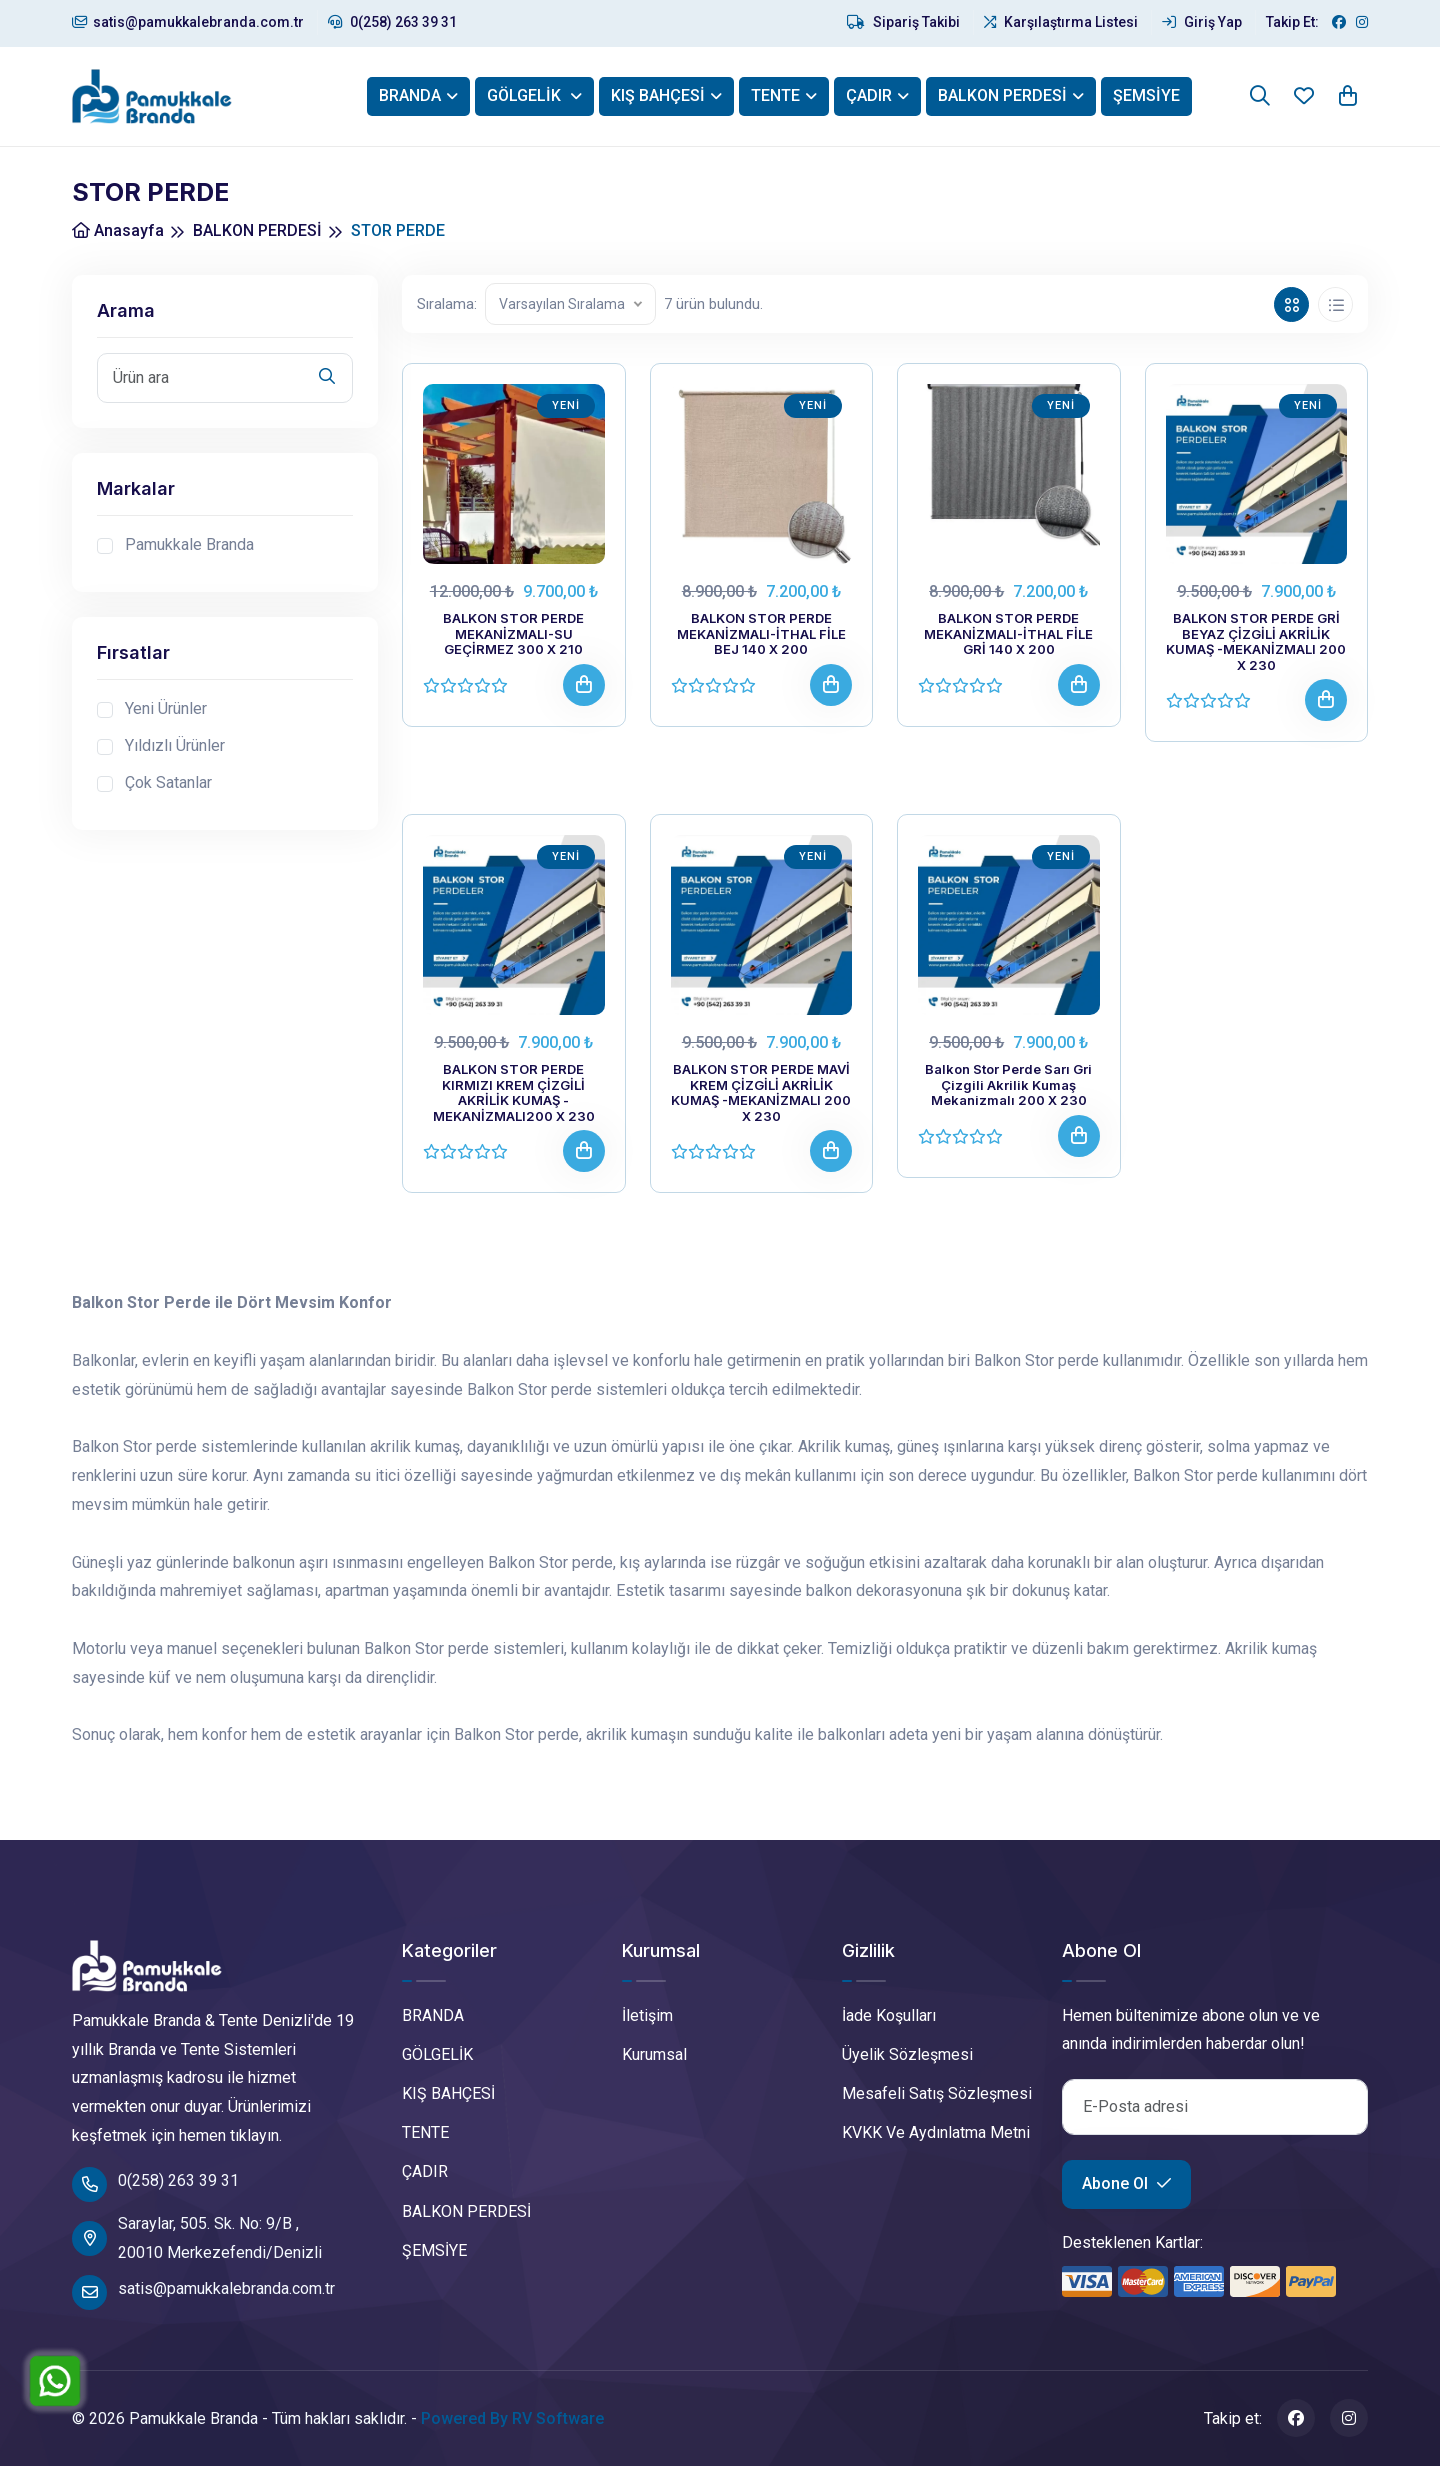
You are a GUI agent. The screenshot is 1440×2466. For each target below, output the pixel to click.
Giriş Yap (1202, 22)
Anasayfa (118, 230)
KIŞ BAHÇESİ (658, 95)
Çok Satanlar (168, 782)
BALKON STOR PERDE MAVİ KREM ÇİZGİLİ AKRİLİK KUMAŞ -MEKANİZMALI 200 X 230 (761, 1093)
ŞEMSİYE (1146, 95)
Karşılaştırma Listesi (1061, 22)
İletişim (647, 2015)
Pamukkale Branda (189, 544)
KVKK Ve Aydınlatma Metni (936, 2132)
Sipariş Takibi (903, 22)
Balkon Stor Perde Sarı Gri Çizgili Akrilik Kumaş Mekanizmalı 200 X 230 (1008, 1085)
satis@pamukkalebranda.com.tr (188, 22)
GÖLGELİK (526, 95)
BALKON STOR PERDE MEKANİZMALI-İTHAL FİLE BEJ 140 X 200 (761, 634)
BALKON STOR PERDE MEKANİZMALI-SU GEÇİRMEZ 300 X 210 (513, 634)
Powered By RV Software (512, 2418)
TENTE (775, 95)
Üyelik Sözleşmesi (907, 2054)
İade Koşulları (889, 2015)
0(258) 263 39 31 (392, 22)
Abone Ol (1126, 2183)
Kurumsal (654, 2054)
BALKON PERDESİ (1002, 95)
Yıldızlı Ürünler (175, 745)
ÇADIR (869, 95)
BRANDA (410, 95)
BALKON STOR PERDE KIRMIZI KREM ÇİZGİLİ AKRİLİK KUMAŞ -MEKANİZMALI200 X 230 (514, 1093)
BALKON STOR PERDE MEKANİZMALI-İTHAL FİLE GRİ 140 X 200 (1008, 634)
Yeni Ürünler (166, 708)
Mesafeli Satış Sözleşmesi (937, 2093)
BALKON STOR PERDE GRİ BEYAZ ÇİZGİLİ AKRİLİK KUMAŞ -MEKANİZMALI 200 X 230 (1256, 642)
